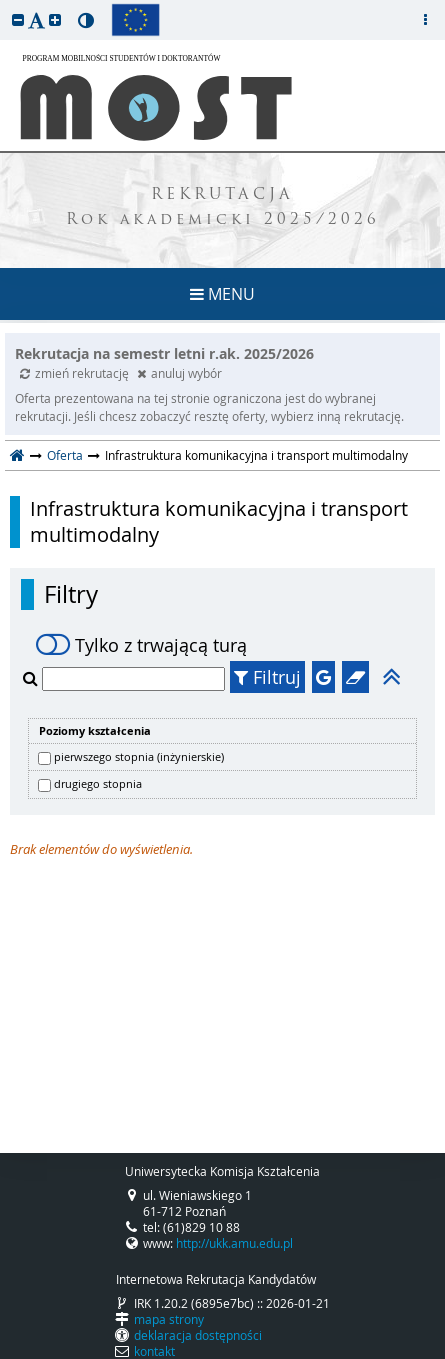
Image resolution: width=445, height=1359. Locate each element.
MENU (222, 294)
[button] (18, 19)
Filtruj (267, 677)
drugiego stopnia (98, 783)
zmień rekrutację (76, 373)
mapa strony (169, 1319)
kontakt (154, 1351)
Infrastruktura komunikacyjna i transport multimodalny (219, 522)
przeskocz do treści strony (5, 5)
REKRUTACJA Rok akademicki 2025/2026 (223, 208)
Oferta (65, 455)
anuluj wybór (179, 373)
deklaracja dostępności (198, 1335)
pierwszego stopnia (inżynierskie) (139, 756)
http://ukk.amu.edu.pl (234, 1243)
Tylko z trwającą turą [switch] (141, 645)
